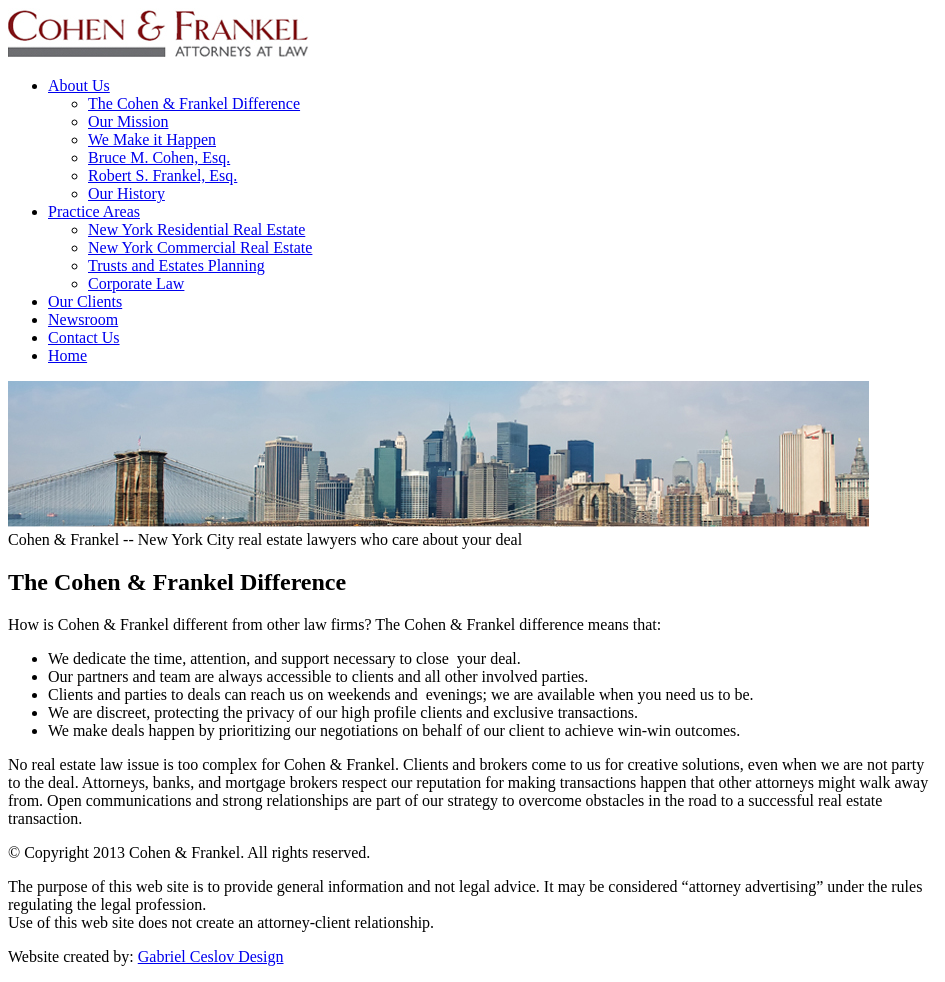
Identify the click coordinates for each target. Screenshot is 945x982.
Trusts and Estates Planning (176, 265)
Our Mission (128, 121)
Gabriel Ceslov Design (211, 956)
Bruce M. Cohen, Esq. (159, 157)
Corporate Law (136, 283)
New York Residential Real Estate (196, 229)
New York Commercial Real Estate (200, 247)
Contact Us (84, 337)
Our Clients (85, 301)
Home (67, 355)
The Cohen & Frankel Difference (194, 103)
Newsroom (83, 319)
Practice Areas (94, 211)
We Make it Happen (152, 139)
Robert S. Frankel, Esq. (162, 175)
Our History (126, 193)
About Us (79, 85)
